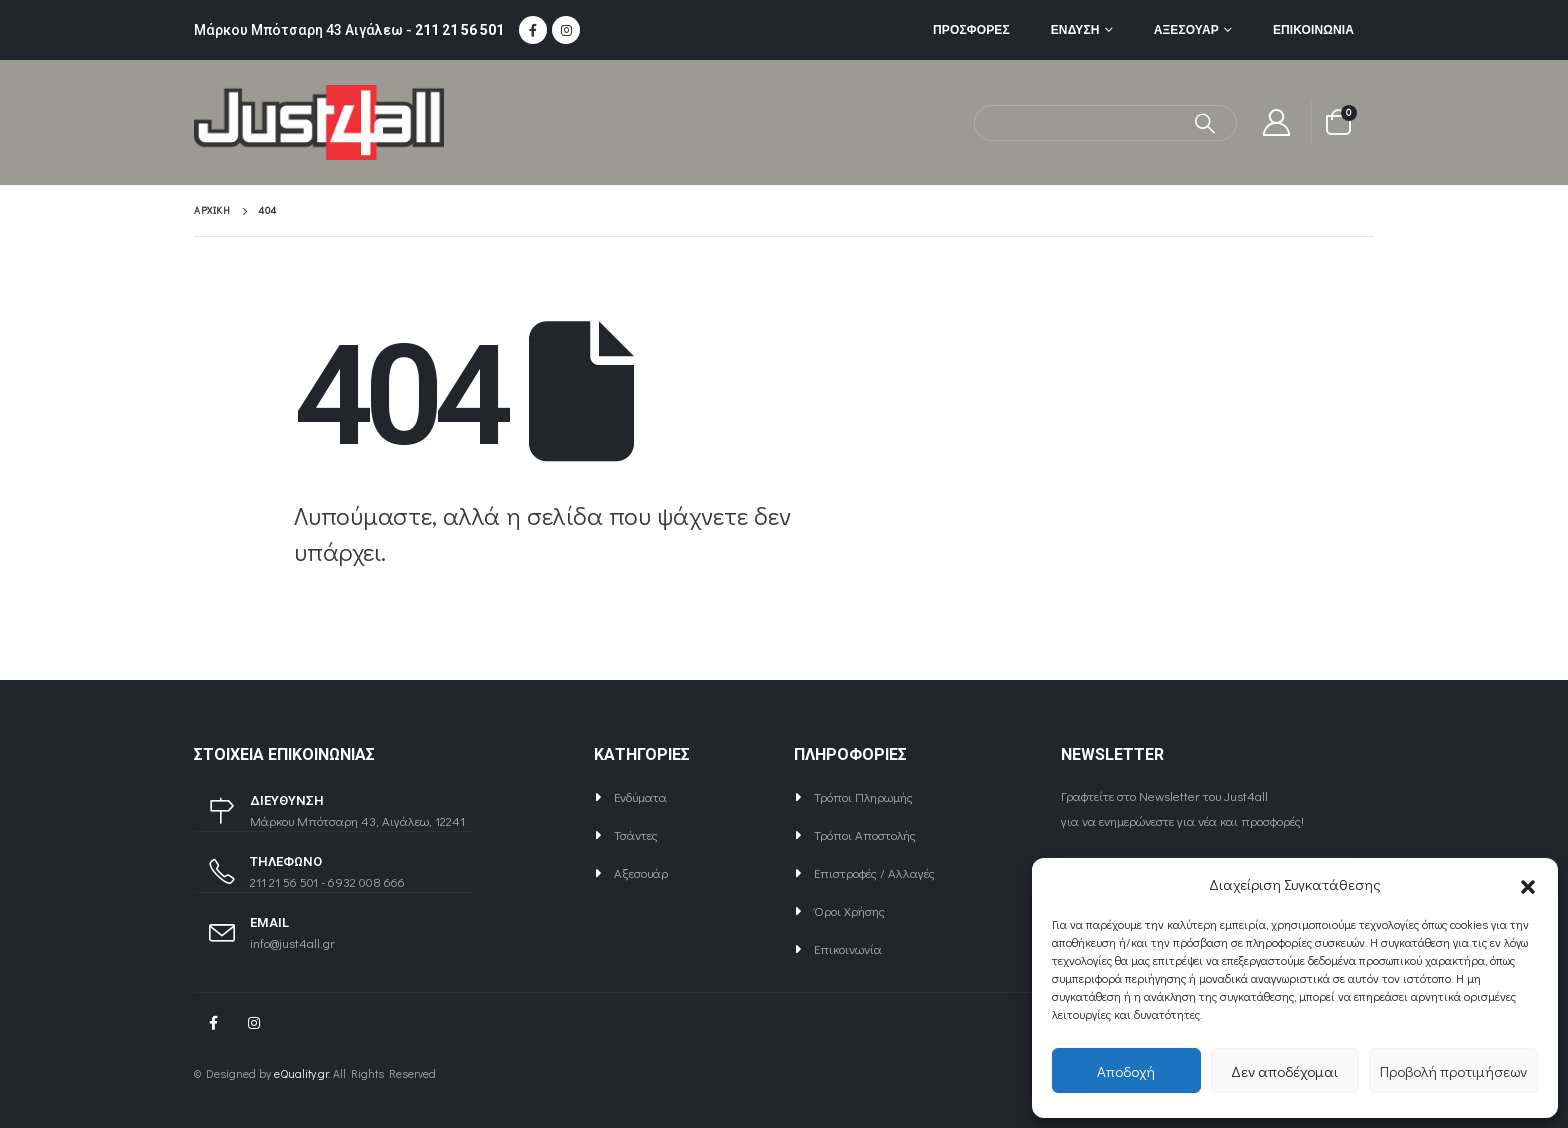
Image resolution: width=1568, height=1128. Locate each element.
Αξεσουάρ (1186, 29)
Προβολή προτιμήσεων (1453, 1071)
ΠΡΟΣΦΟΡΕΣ (971, 29)
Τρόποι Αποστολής (865, 834)
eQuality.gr (301, 1073)
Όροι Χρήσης (849, 910)
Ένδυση (1075, 29)
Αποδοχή (1126, 1071)
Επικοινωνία (1313, 29)
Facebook (213, 1023)
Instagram (254, 1023)
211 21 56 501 (459, 30)
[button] (1528, 884)
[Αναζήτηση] (1205, 123)
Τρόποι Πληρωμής (863, 796)
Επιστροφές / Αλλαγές (874, 872)
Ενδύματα (640, 796)
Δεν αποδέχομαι (1284, 1071)
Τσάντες (636, 834)
